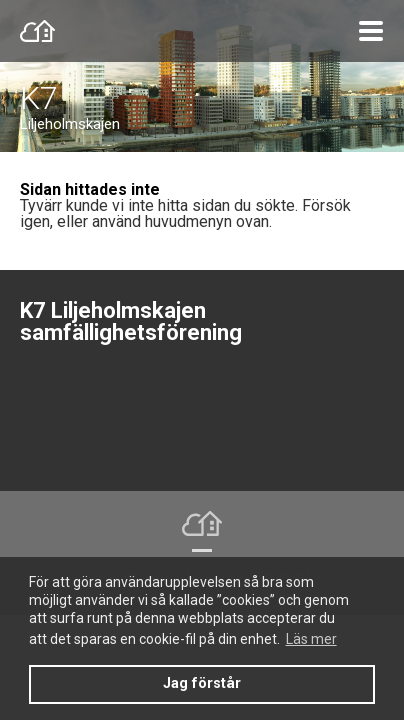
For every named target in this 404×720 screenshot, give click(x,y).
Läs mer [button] (311, 639)
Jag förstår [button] (202, 683)
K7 (39, 98)
